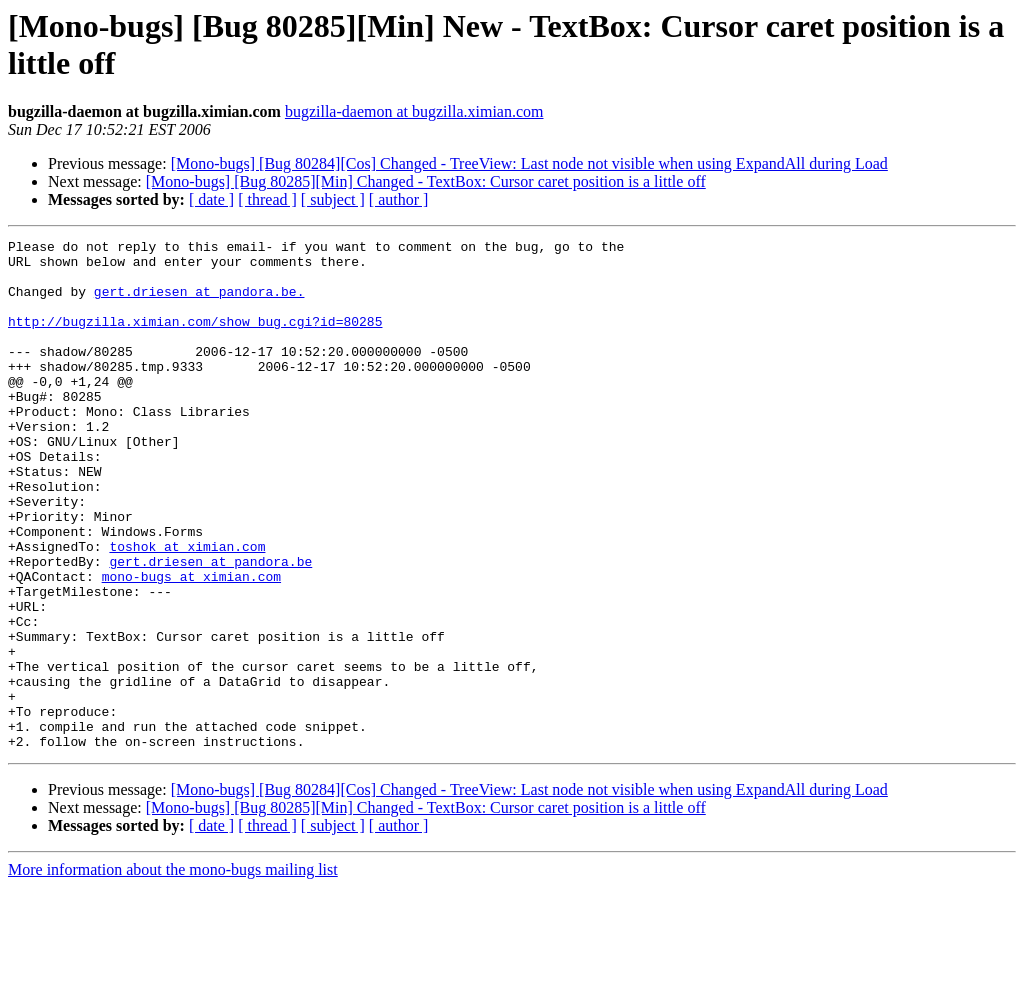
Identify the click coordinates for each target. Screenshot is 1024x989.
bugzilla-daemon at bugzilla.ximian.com (414, 111)
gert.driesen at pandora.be (210, 627)
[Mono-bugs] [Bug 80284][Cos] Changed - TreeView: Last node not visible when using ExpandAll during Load (529, 163)
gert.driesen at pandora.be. (199, 303)
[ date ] (211, 199)
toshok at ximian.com (187, 609)
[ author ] (399, 199)
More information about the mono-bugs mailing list (173, 971)
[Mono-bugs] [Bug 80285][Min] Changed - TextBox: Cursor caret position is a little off (426, 181)
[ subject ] (333, 199)
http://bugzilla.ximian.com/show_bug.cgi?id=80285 (195, 339)
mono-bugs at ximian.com (191, 645)
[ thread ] (267, 199)
